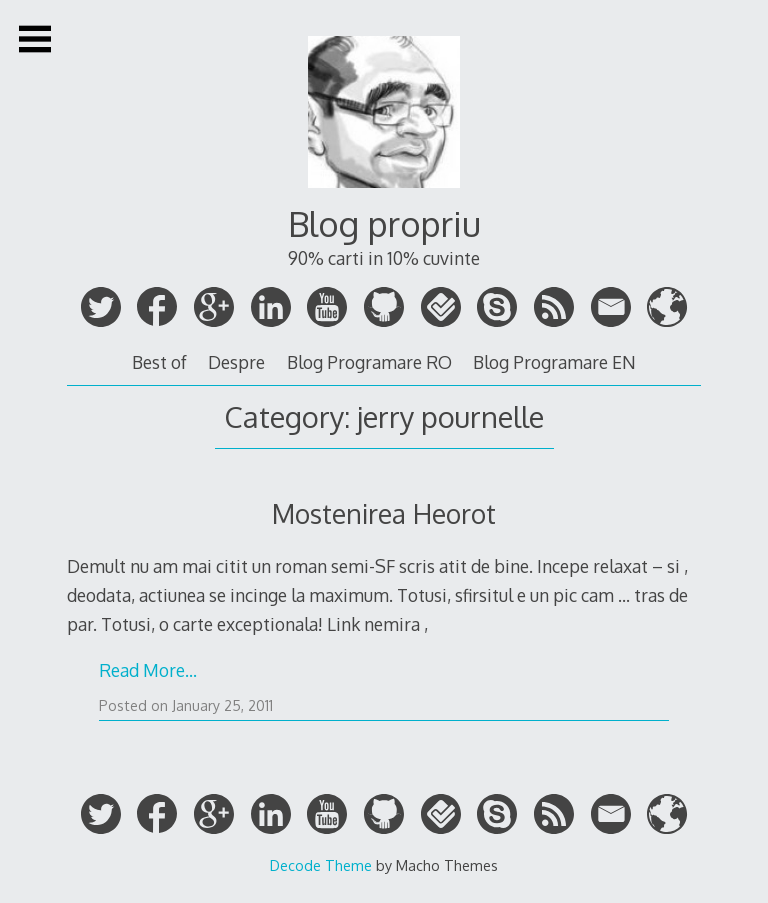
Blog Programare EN (554, 362)
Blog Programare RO (369, 362)
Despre (236, 362)
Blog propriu (384, 223)
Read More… (148, 670)
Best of (159, 362)
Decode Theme (321, 865)
